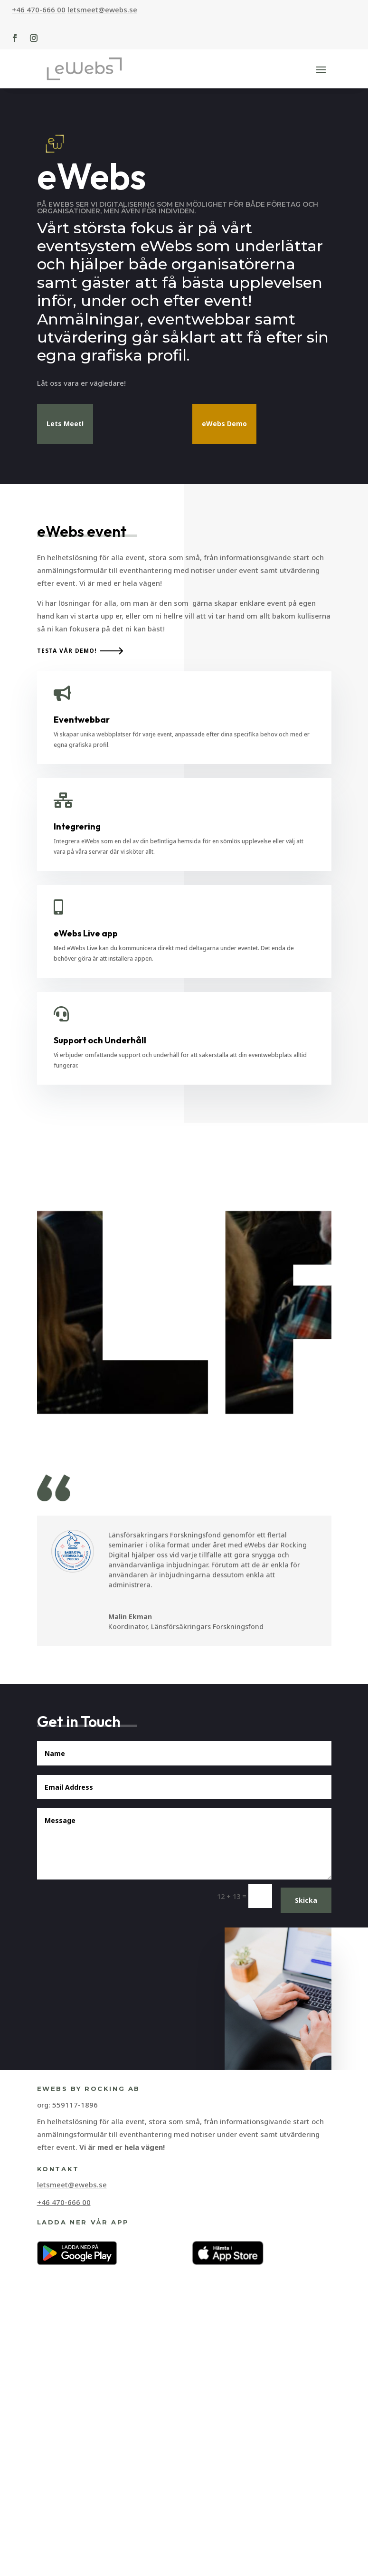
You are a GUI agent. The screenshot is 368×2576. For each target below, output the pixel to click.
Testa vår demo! (67, 1088)
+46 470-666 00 (39, 9)
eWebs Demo (224, 424)
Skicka (306, 2337)
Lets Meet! (65, 424)
